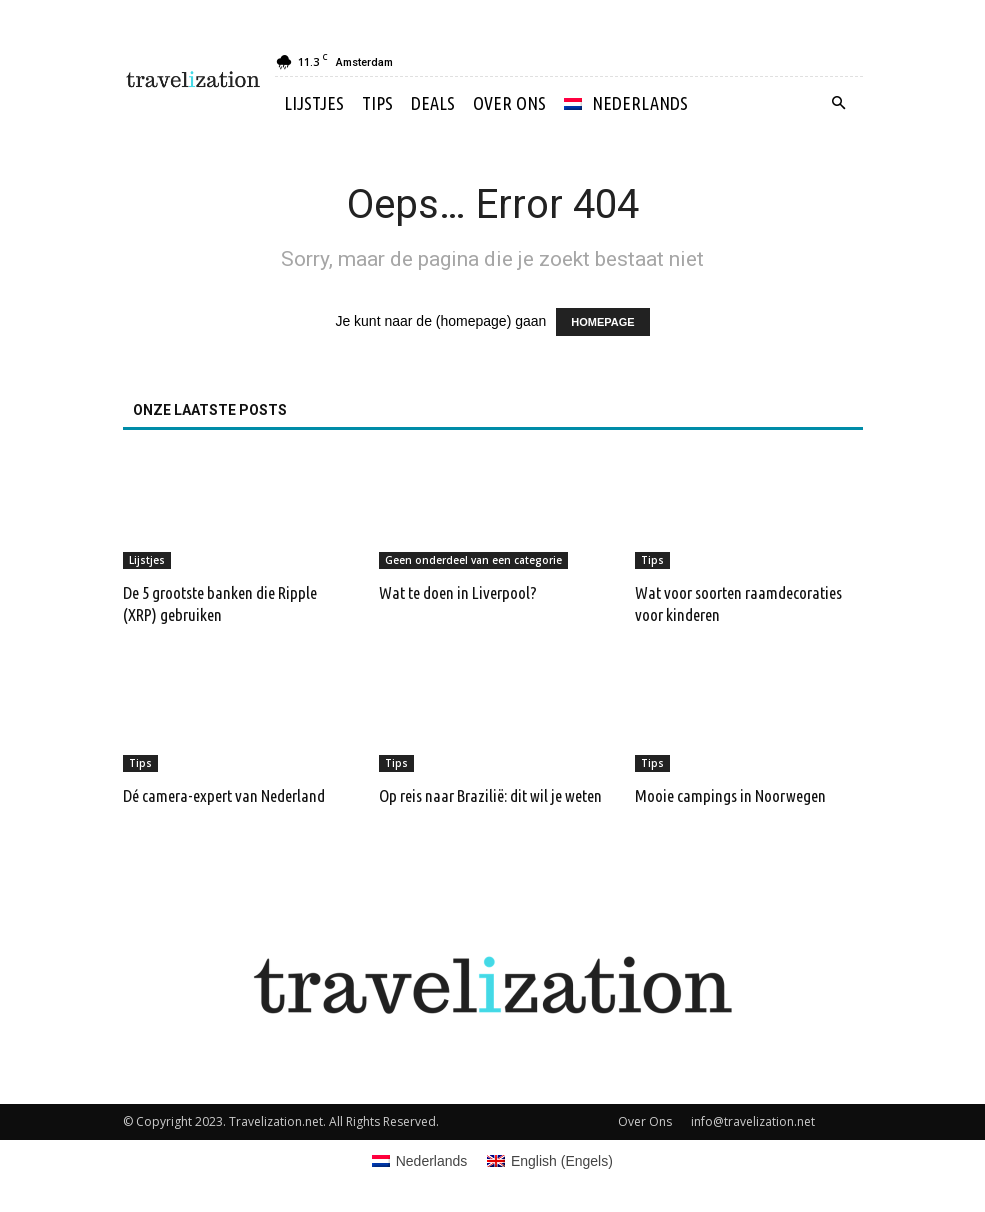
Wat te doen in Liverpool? (458, 592)
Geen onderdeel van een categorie (473, 560)
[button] (839, 103)
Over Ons (509, 103)
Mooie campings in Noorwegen (730, 795)
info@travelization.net (753, 1121)
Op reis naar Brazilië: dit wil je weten (490, 795)
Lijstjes (314, 103)
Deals (433, 103)
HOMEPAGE (602, 322)
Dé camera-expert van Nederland (224, 795)
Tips (377, 103)
